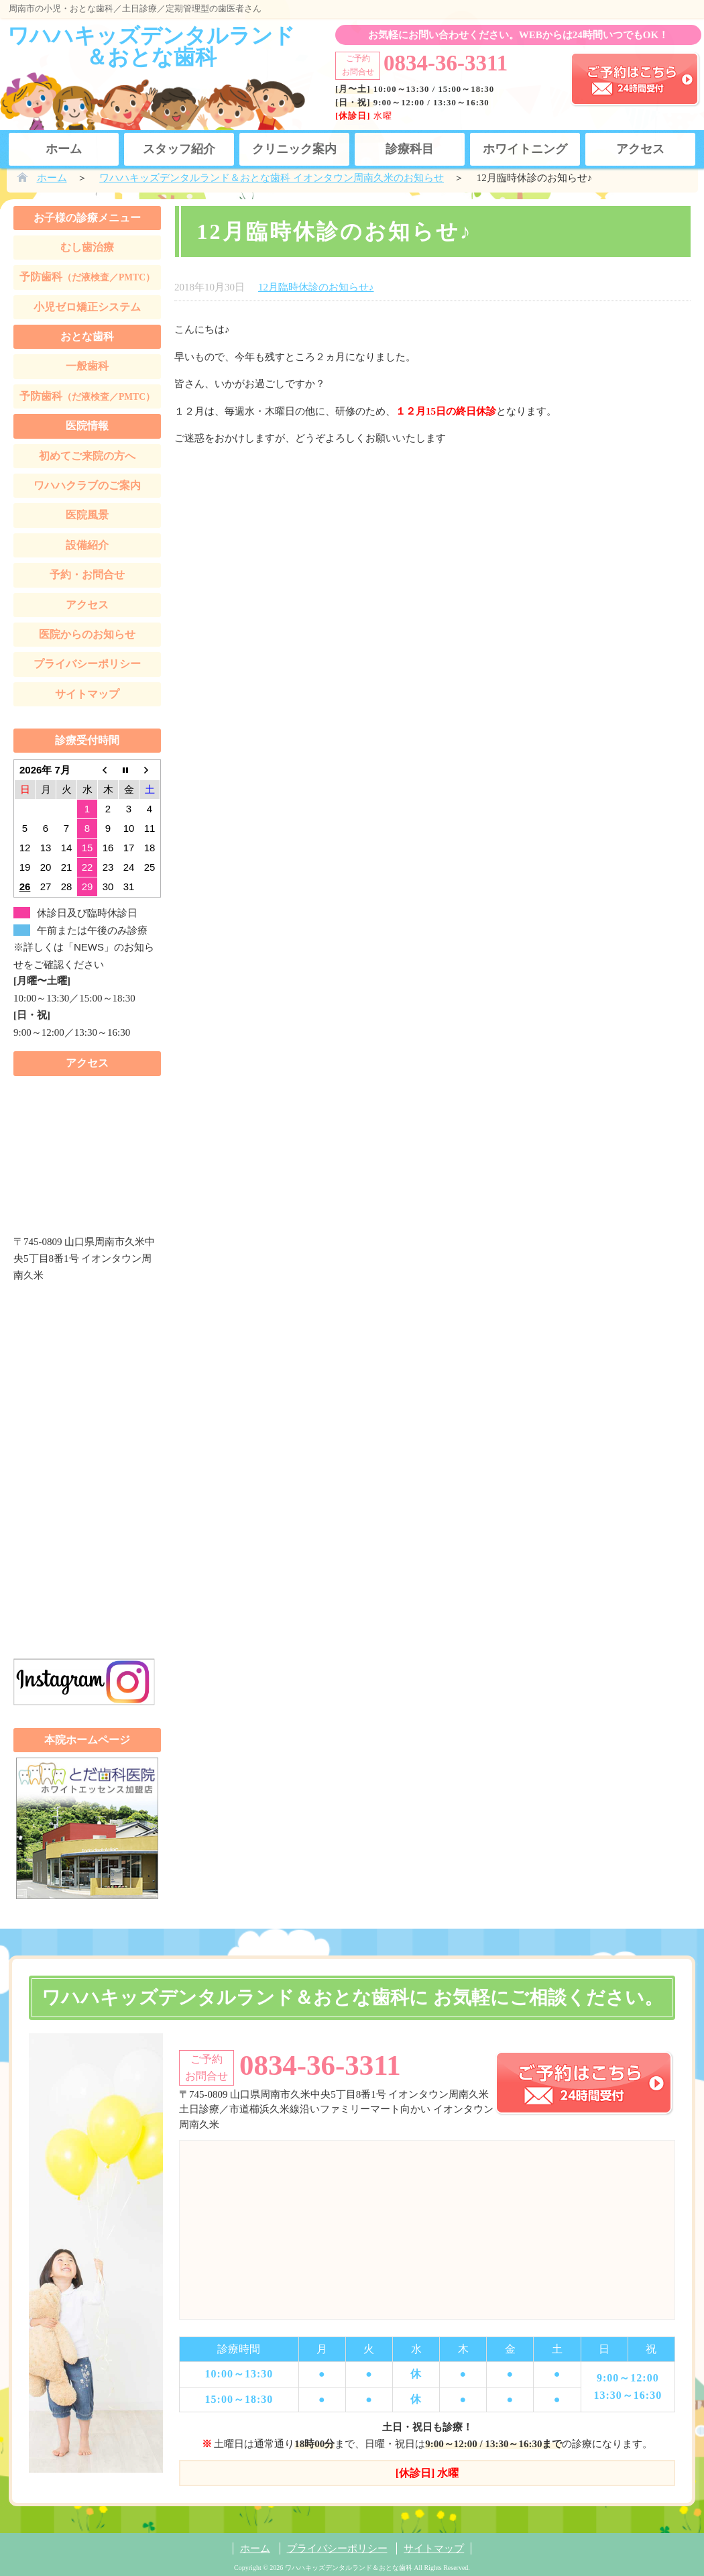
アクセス (640, 149)
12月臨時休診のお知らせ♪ (316, 287)
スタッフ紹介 (179, 149)
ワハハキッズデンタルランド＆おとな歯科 (151, 46)
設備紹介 (87, 545)
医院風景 (87, 515)
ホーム (64, 149)
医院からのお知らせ (87, 634)
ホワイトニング (525, 149)
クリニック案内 (294, 149)
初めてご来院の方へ (87, 456)
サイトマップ (87, 694)
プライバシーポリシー (87, 663)
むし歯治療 (87, 247)
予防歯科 (87, 276)
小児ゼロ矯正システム (87, 307)
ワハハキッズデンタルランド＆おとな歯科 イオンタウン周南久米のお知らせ (271, 177)
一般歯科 (87, 366)
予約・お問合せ (87, 574)
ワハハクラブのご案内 (87, 485)
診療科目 (410, 149)
